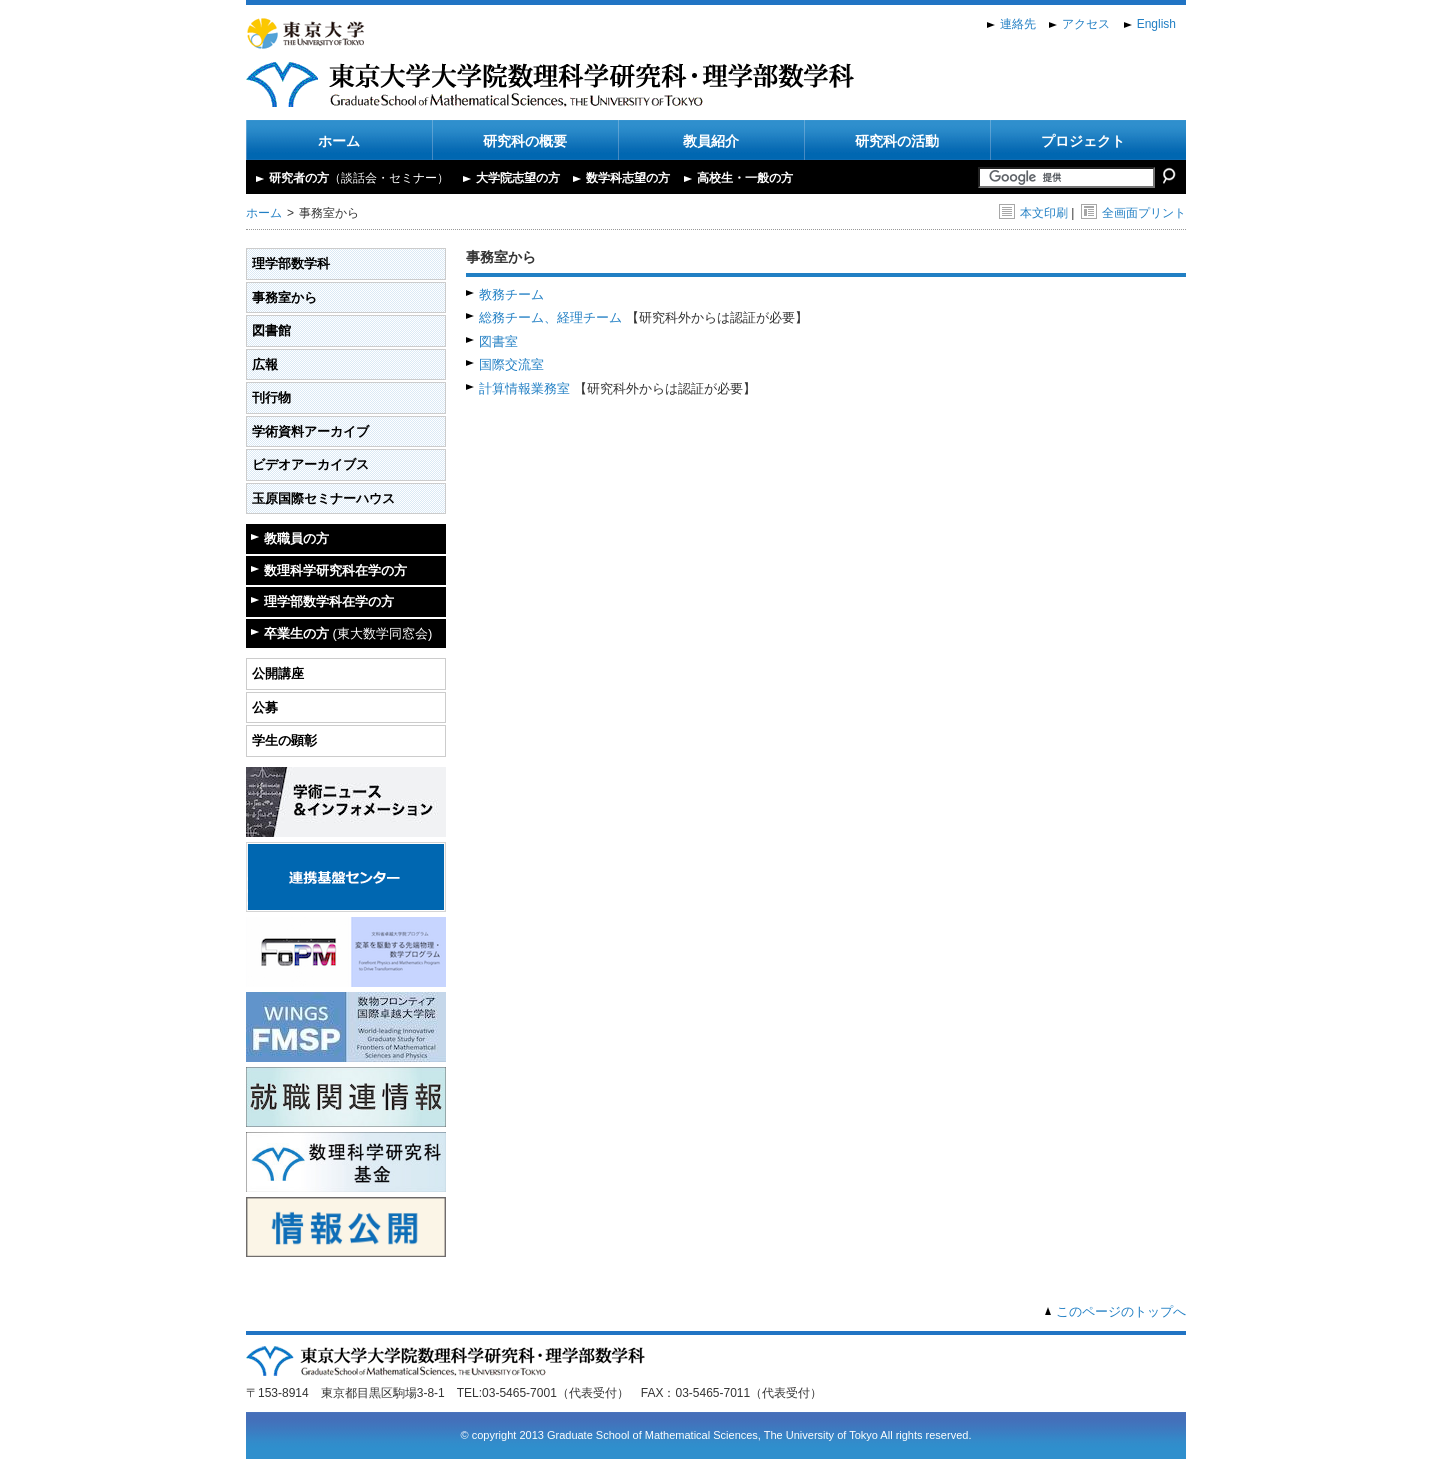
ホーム (339, 141)
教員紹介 (711, 141)
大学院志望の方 (518, 178)
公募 (265, 707)
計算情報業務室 (524, 388)
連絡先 (1018, 24)
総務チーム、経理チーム (550, 317)
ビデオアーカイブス (310, 464)
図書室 (498, 341)
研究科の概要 (525, 141)
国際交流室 (511, 364)
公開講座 (278, 673)
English (1156, 24)
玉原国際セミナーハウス (323, 498)
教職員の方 (296, 538)
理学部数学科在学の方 (329, 601)
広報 (265, 364)
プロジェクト (1083, 141)
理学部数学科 (291, 263)
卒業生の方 (348, 633)
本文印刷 (1033, 213)
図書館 (271, 330)
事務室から (284, 297)
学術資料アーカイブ (310, 431)
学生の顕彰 (284, 740)
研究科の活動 (897, 141)
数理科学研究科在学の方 (335, 570)
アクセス (1086, 24)
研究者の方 (359, 178)
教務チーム (511, 294)
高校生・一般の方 (745, 178)
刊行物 (271, 397)
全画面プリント (1133, 213)
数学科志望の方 (628, 178)
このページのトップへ (1121, 1311)
